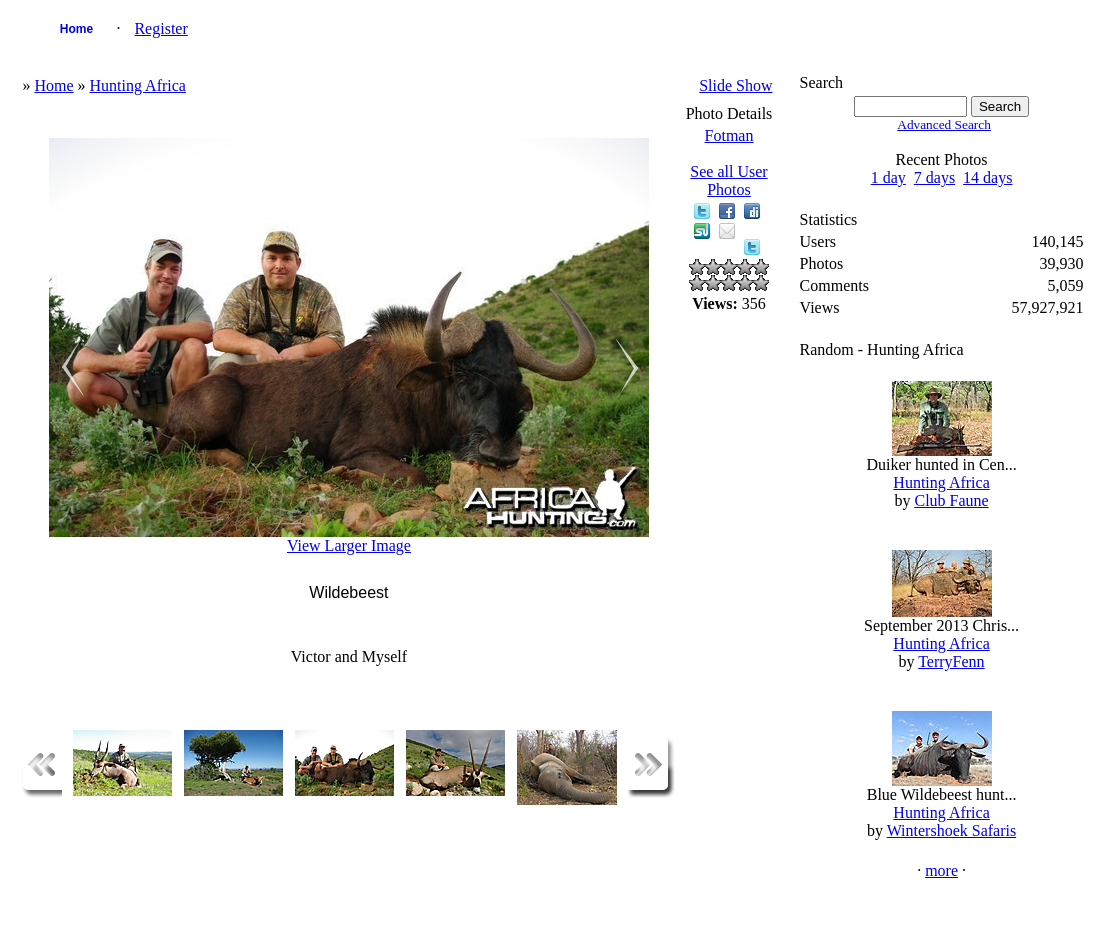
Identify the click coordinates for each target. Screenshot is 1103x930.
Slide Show (735, 85)
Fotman (729, 135)
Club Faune (951, 500)
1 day (888, 177)
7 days (934, 177)
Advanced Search (944, 124)
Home (76, 29)
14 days (987, 177)
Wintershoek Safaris (952, 830)
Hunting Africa (138, 85)
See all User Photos (728, 180)
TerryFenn (951, 661)
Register (160, 28)
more (941, 870)
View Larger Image (349, 545)
